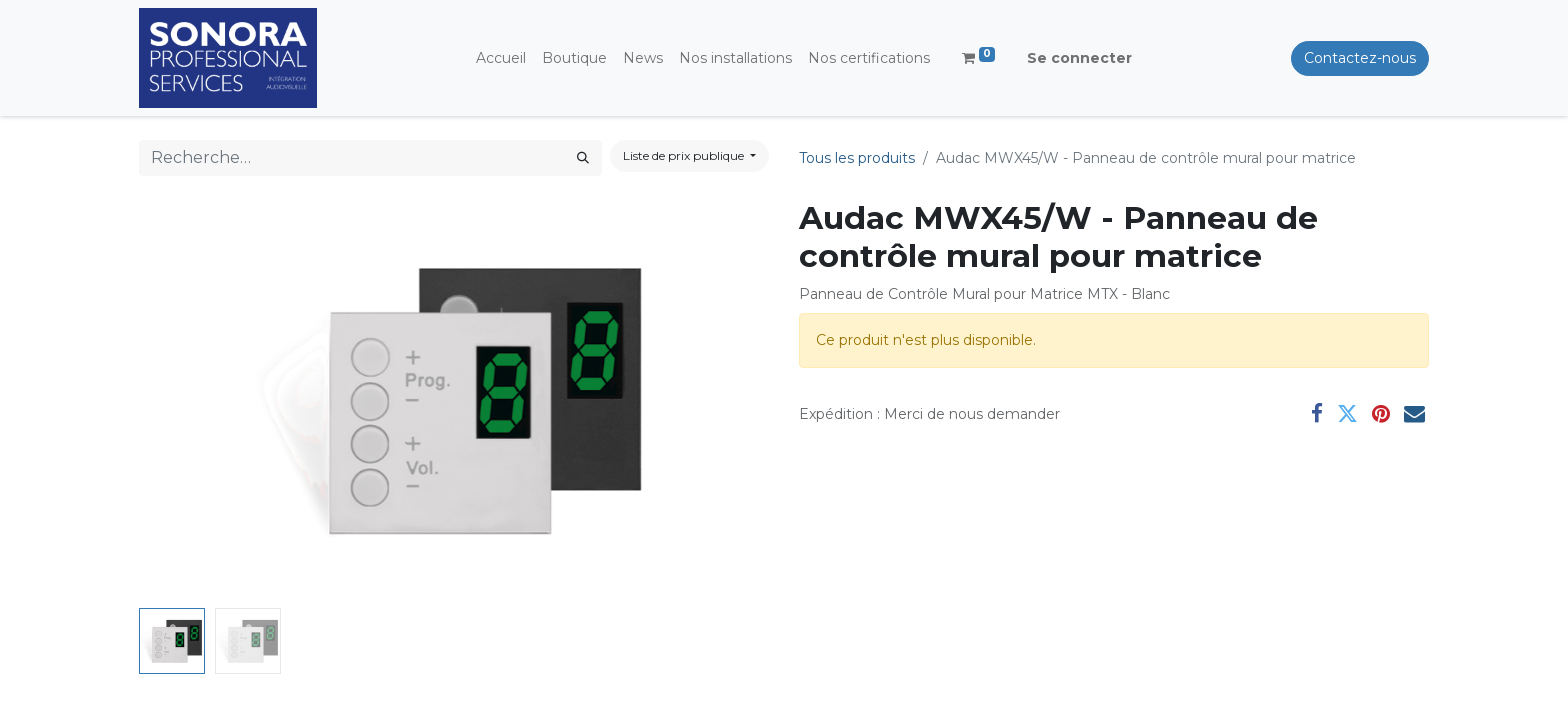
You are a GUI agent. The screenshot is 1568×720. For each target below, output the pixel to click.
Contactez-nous (1360, 58)
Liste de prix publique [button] (685, 155)
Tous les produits (857, 158)
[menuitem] (501, 58)
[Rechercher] (583, 158)
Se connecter (1079, 58)
